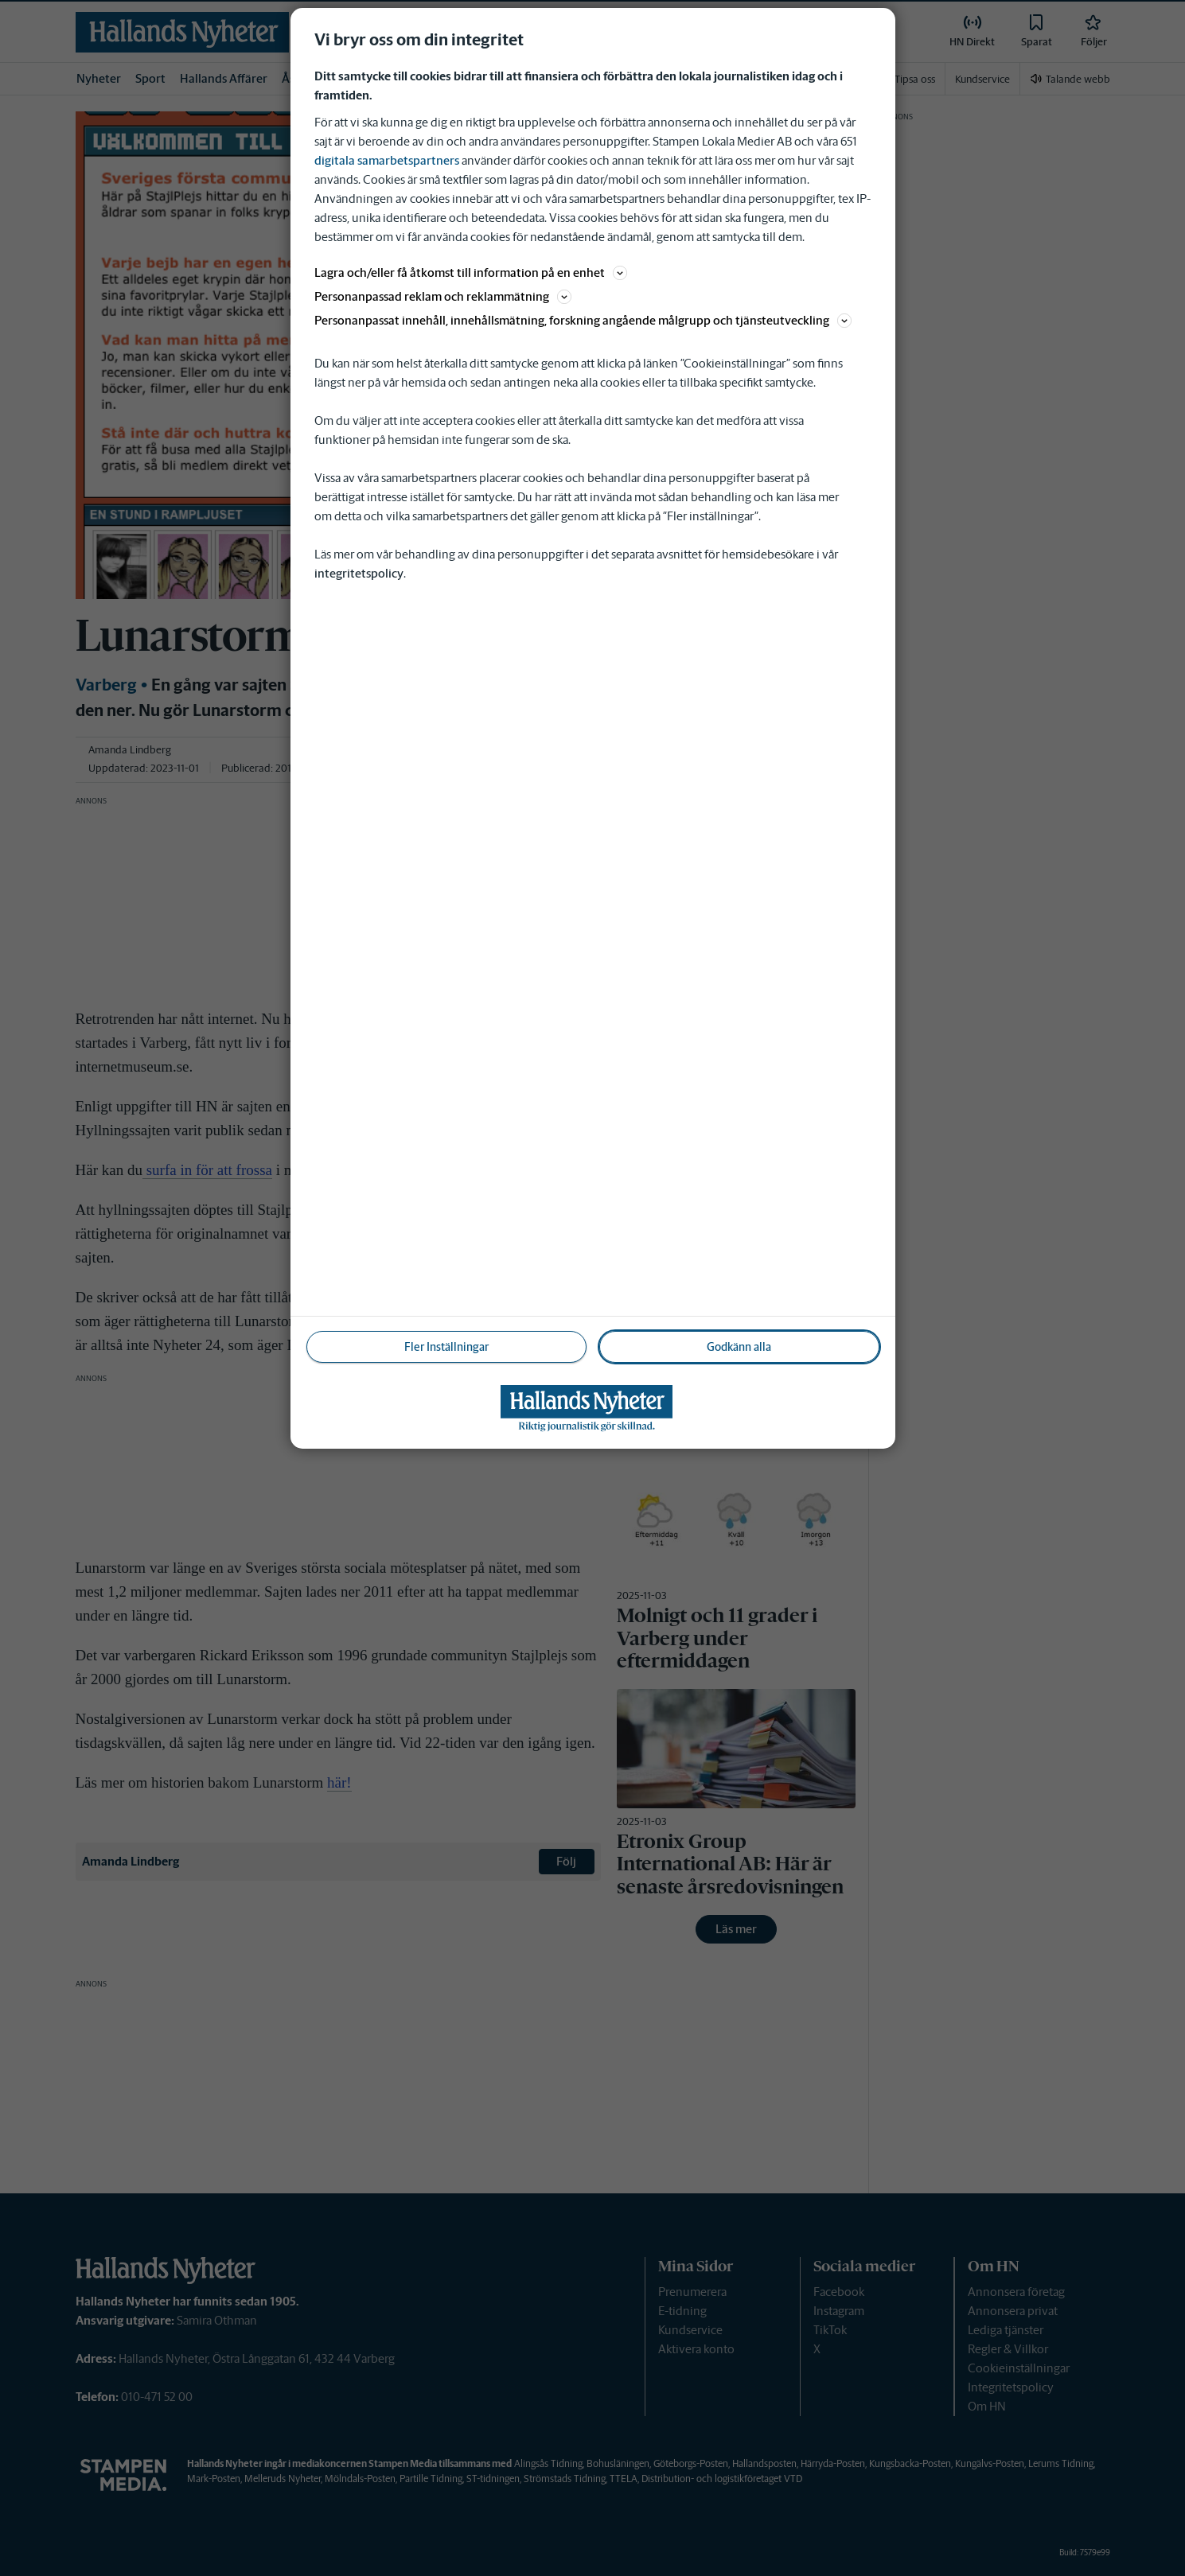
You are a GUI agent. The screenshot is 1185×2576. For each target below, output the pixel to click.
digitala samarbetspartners (386, 160)
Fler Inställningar (446, 1347)
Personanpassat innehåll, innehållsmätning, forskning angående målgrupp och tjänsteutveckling (583, 320)
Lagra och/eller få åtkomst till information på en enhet (470, 272)
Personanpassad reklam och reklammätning (442, 296)
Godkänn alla (739, 1347)
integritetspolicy (358, 573)
